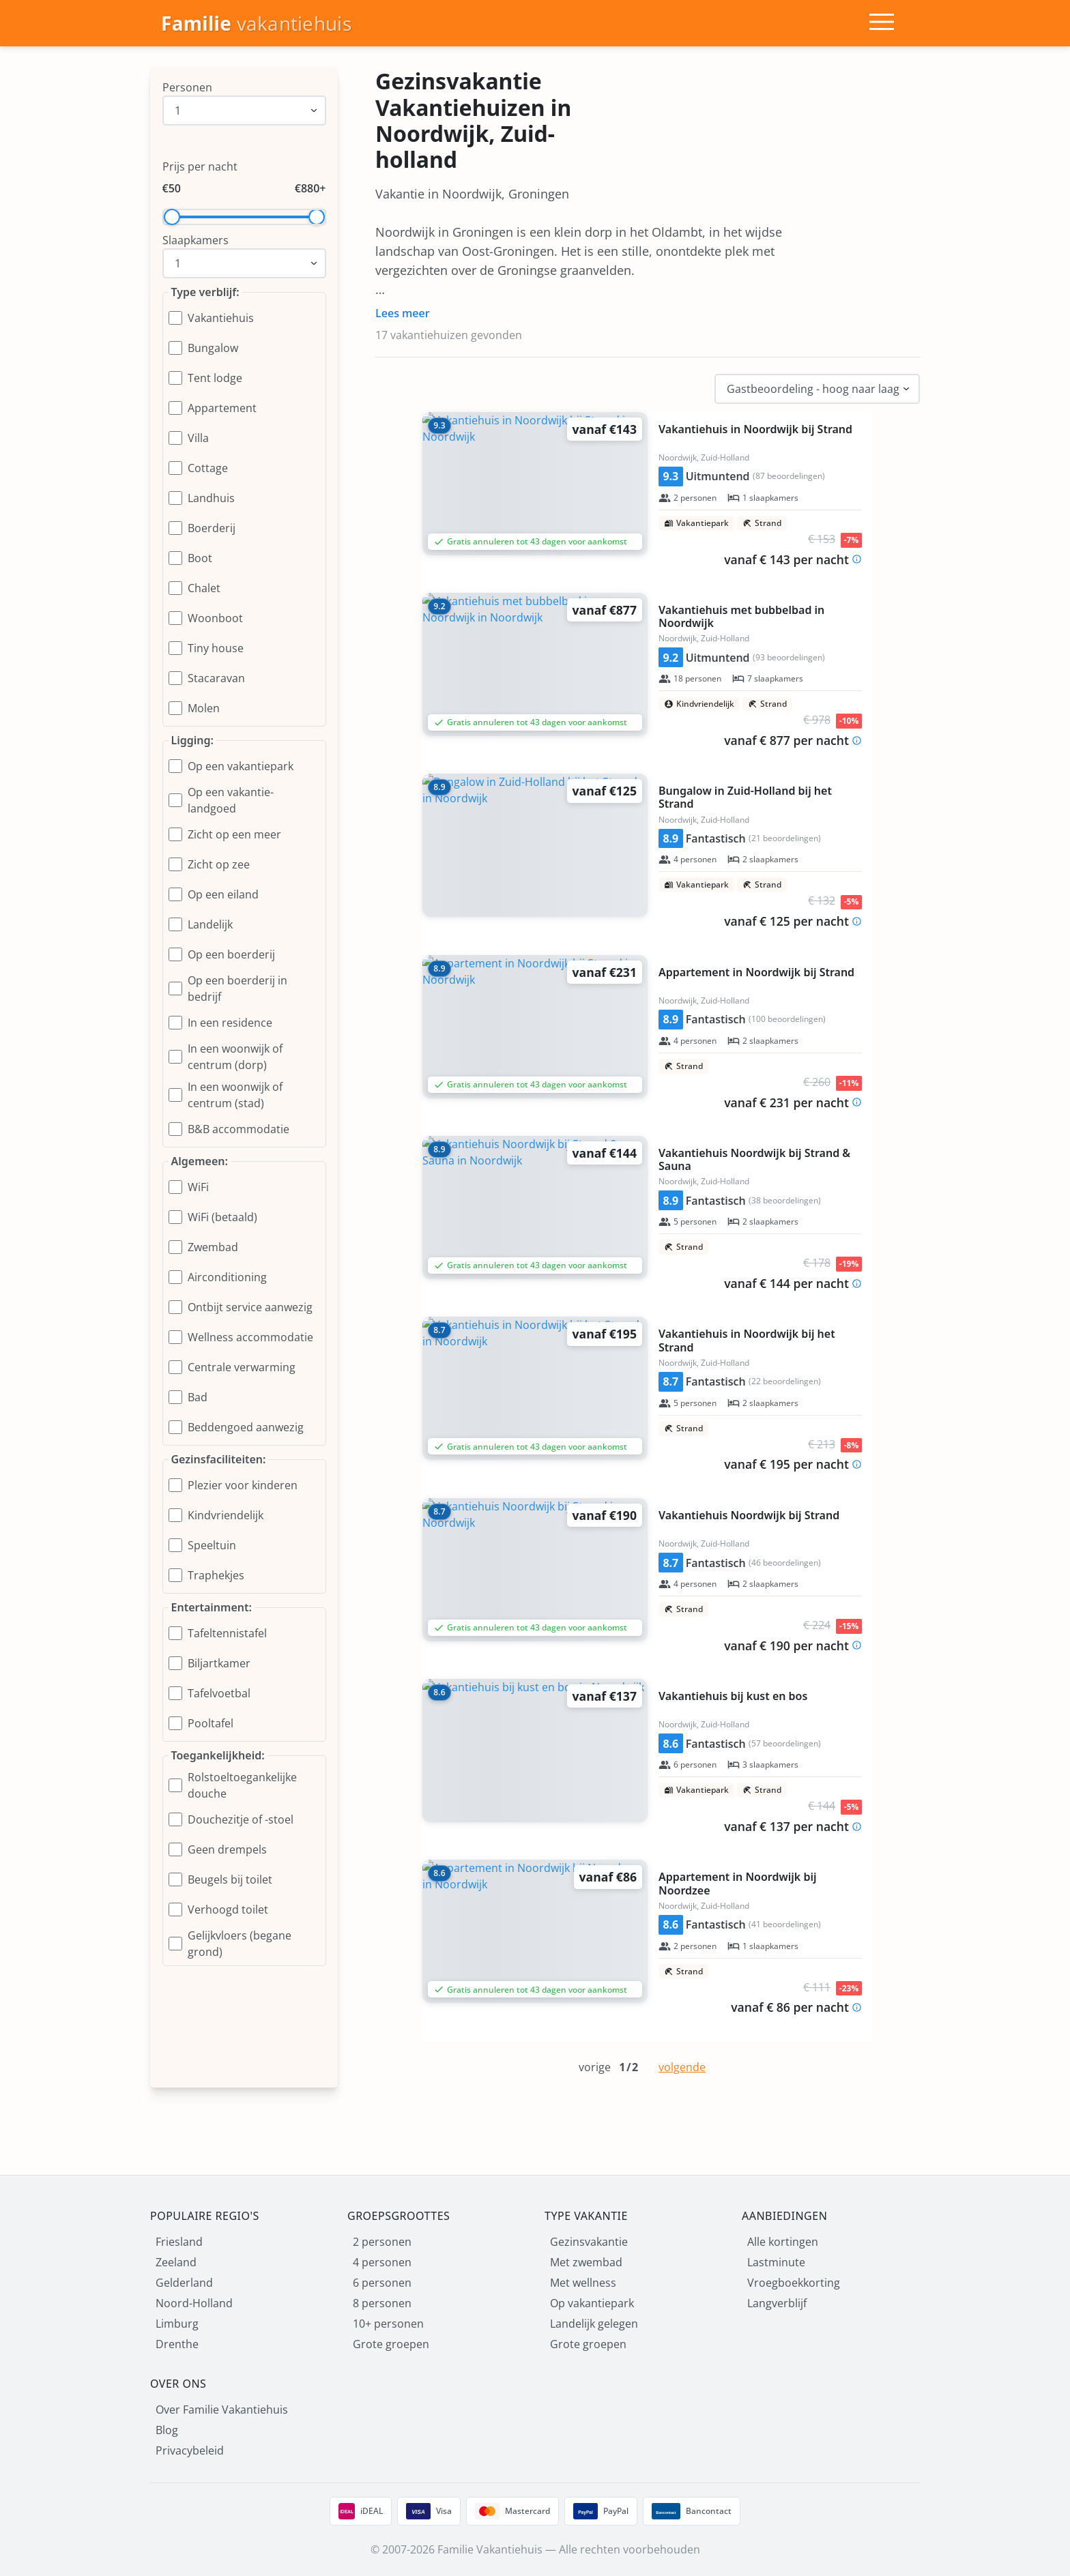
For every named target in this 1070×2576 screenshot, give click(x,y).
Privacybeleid (190, 2450)
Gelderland (184, 2282)
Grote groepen (391, 2344)
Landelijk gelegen (594, 2323)
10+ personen (388, 2323)
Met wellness (583, 2282)
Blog (167, 2430)
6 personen (382, 2282)
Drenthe (177, 2344)
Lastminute (776, 2262)
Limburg (177, 2323)
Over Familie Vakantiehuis (222, 2409)
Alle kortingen (782, 2241)
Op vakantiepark (592, 2303)
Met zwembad (586, 2262)
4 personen (382, 2262)
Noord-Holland (194, 2303)
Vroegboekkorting (793, 2282)
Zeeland (176, 2262)
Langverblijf (777, 2303)
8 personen (382, 2303)
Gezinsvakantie (589, 2241)
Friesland (179, 2241)
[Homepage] (256, 23)
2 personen (382, 2241)
